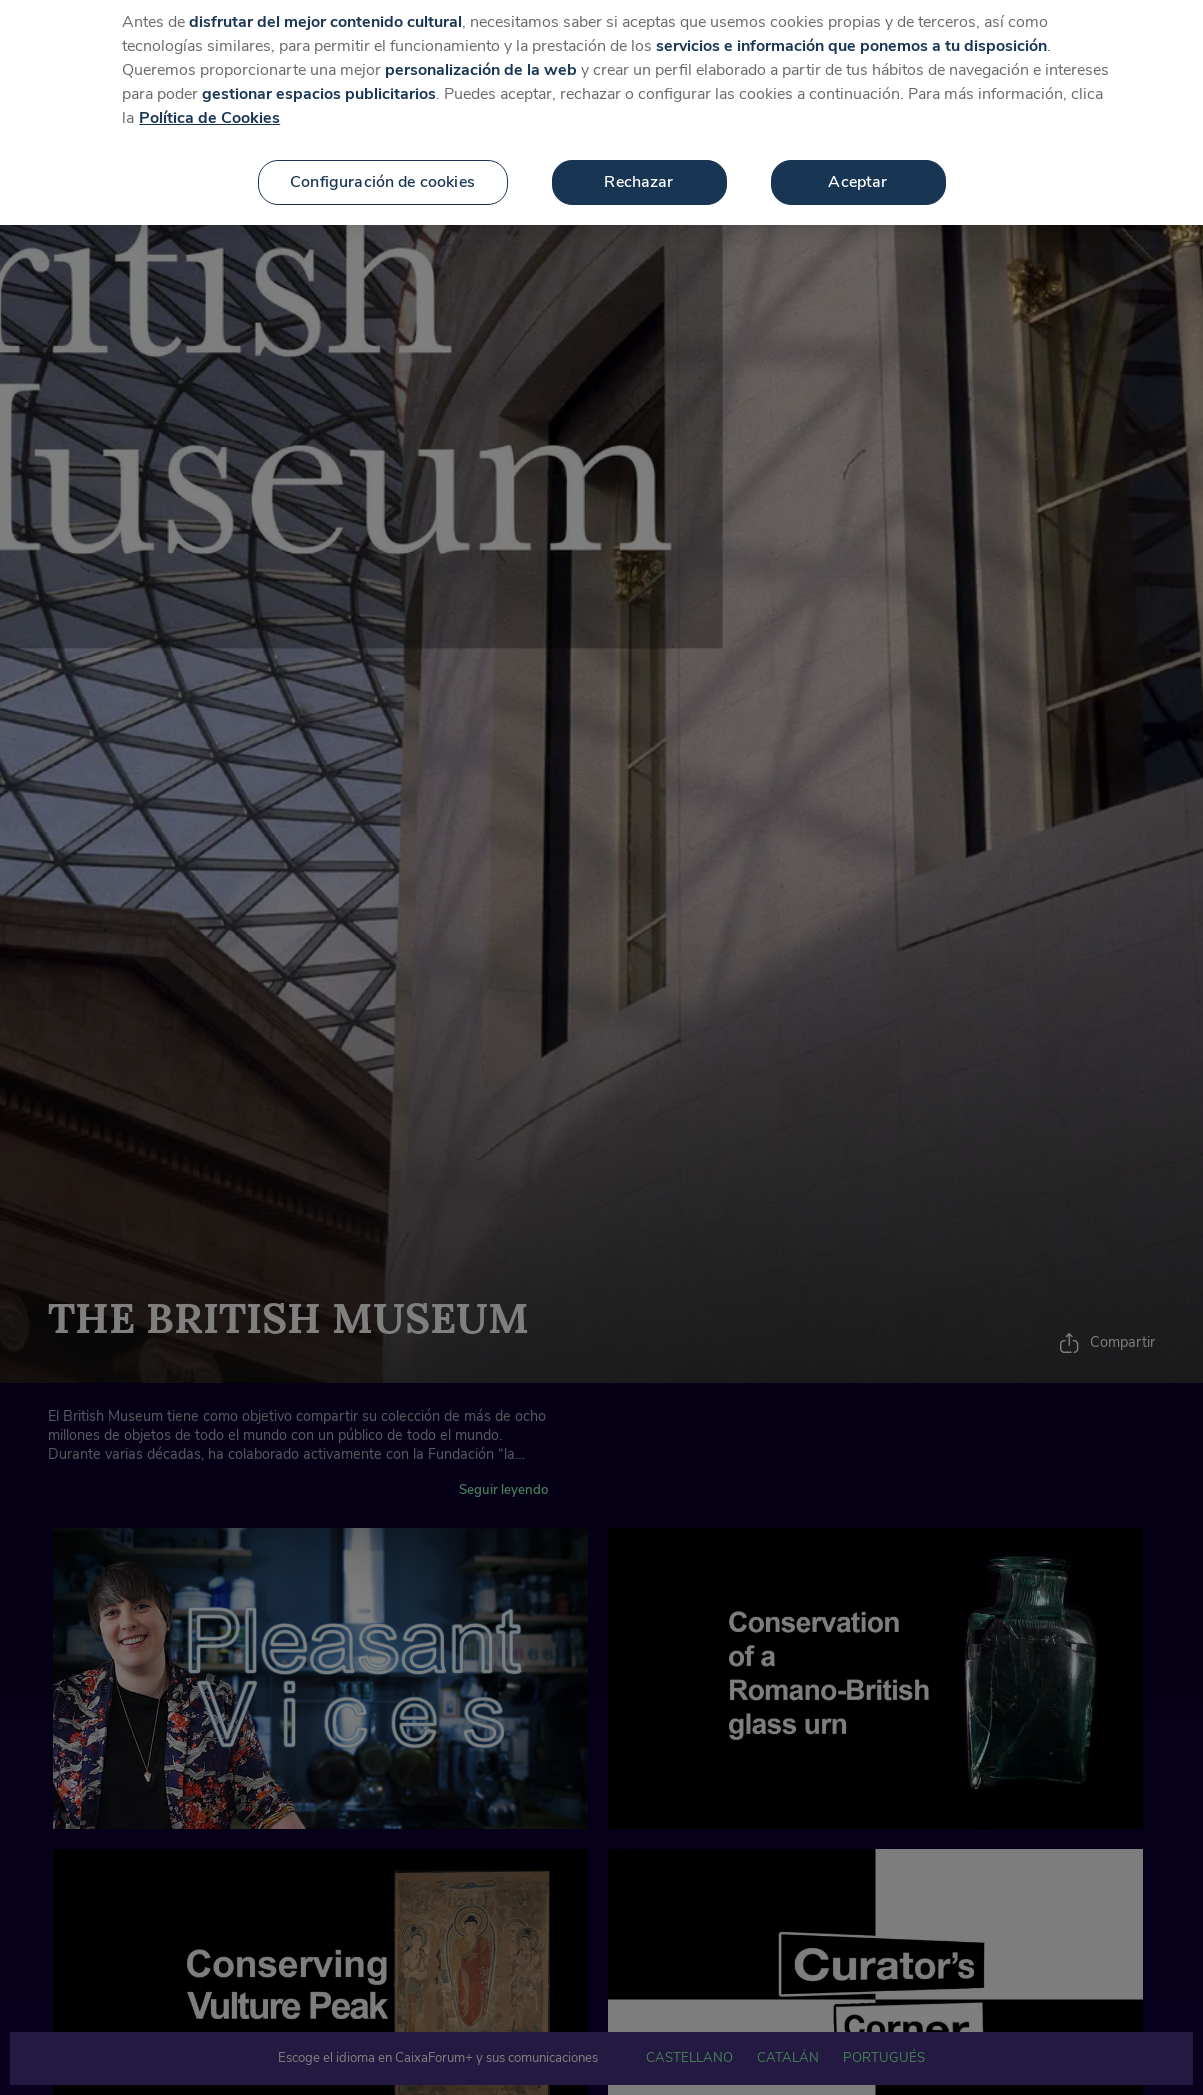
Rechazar (638, 166)
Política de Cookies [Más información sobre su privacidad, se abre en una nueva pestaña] (209, 102)
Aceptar (857, 166)
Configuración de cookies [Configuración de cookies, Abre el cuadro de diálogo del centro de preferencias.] (382, 166)
